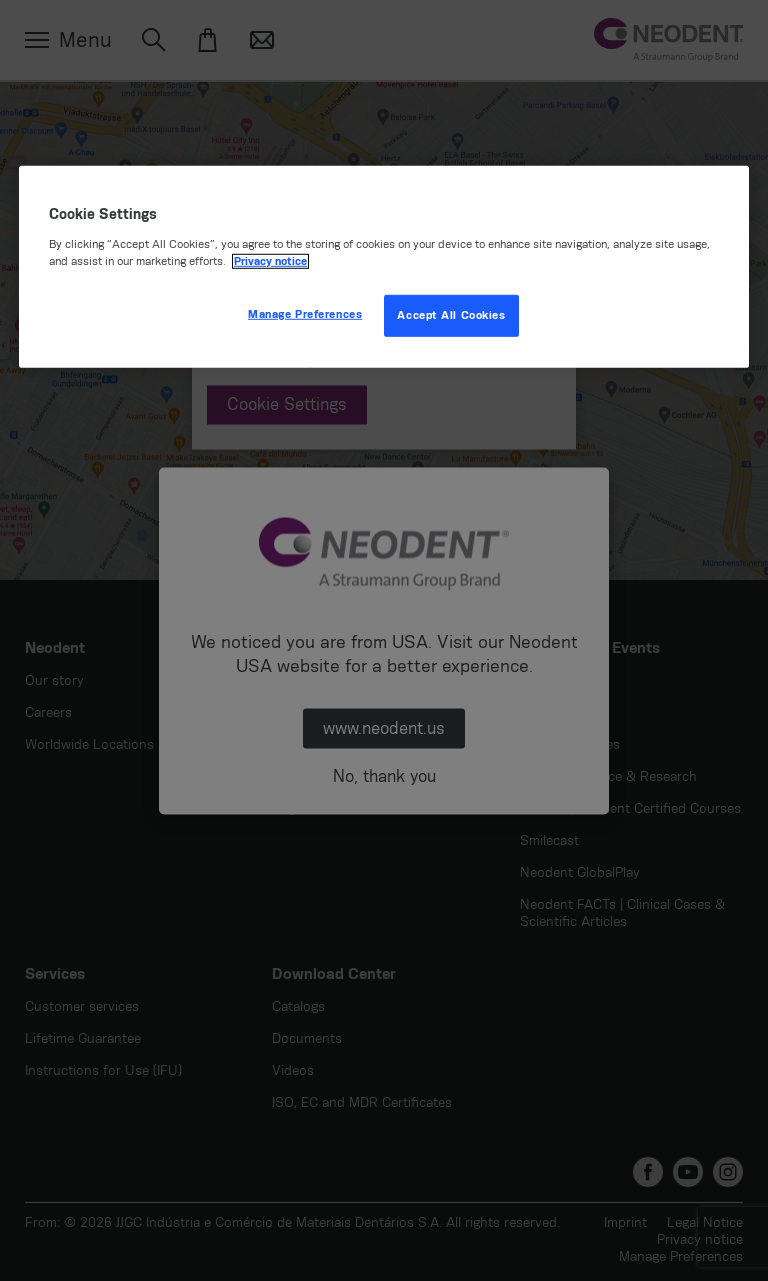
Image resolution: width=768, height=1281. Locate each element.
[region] (384, 267)
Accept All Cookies (451, 315)
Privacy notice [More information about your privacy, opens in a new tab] (270, 261)
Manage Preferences (305, 314)
